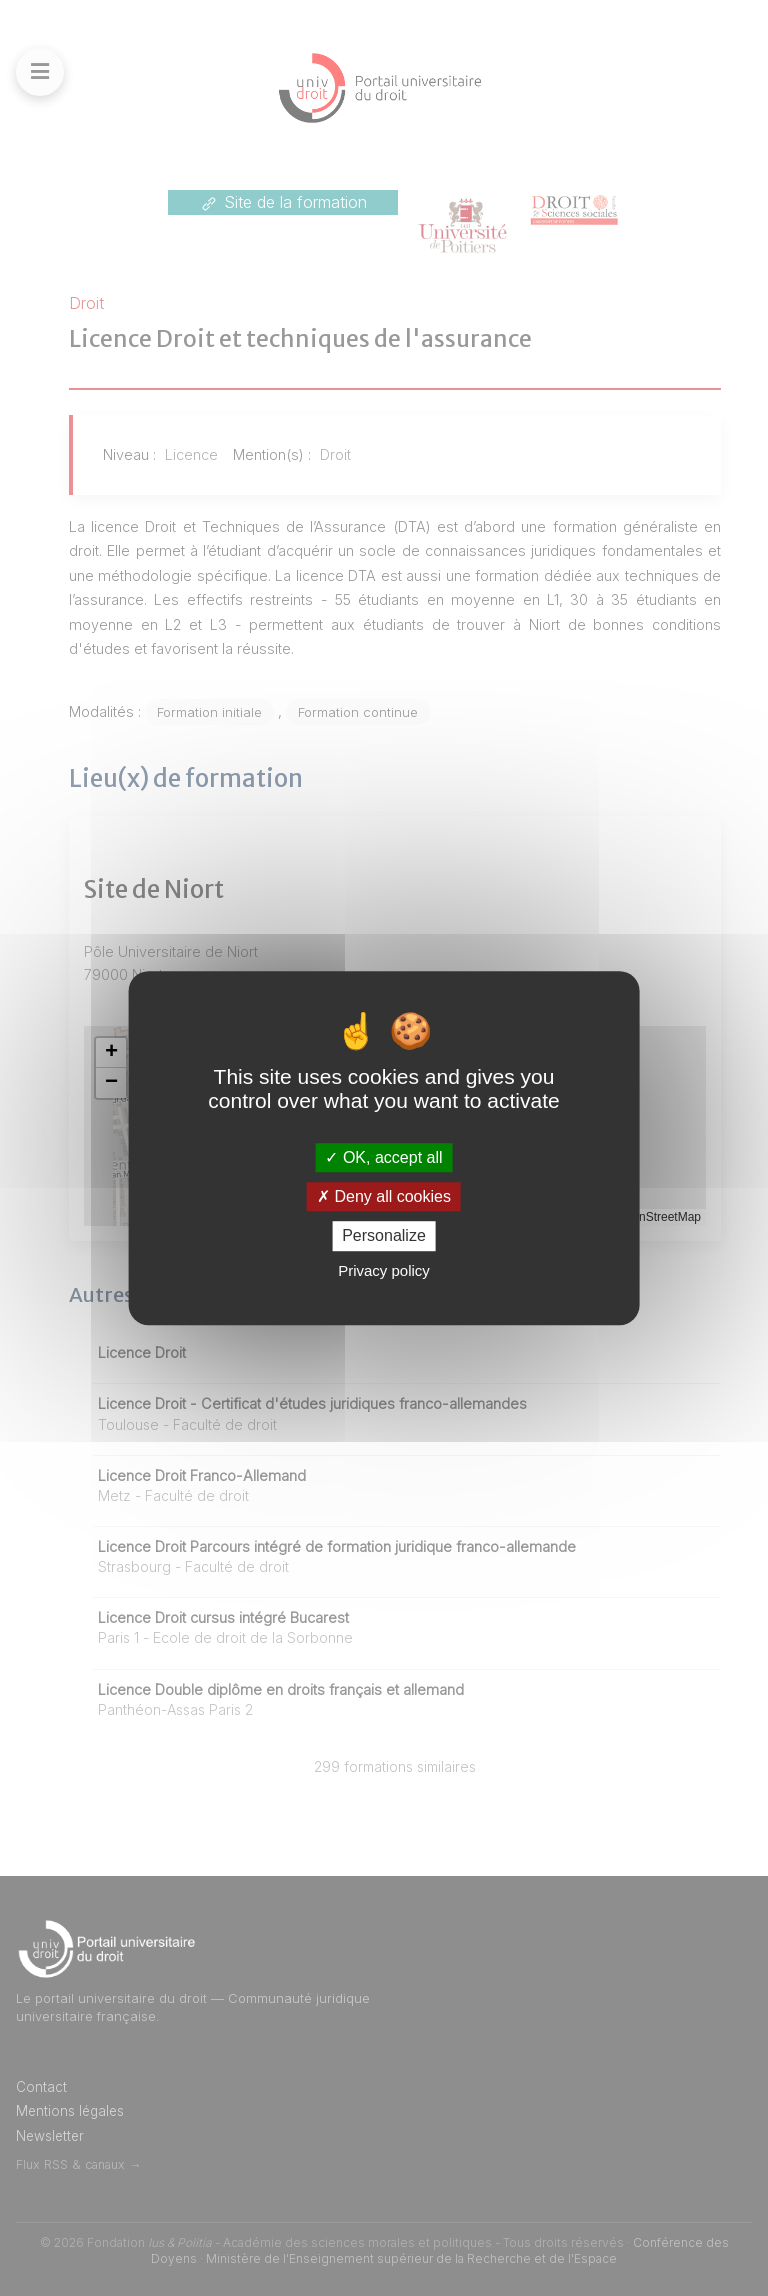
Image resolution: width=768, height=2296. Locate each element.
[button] (111, 1053)
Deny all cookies (384, 1196)
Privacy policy (384, 1270)
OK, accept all (383, 1157)
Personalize (384, 1236)
